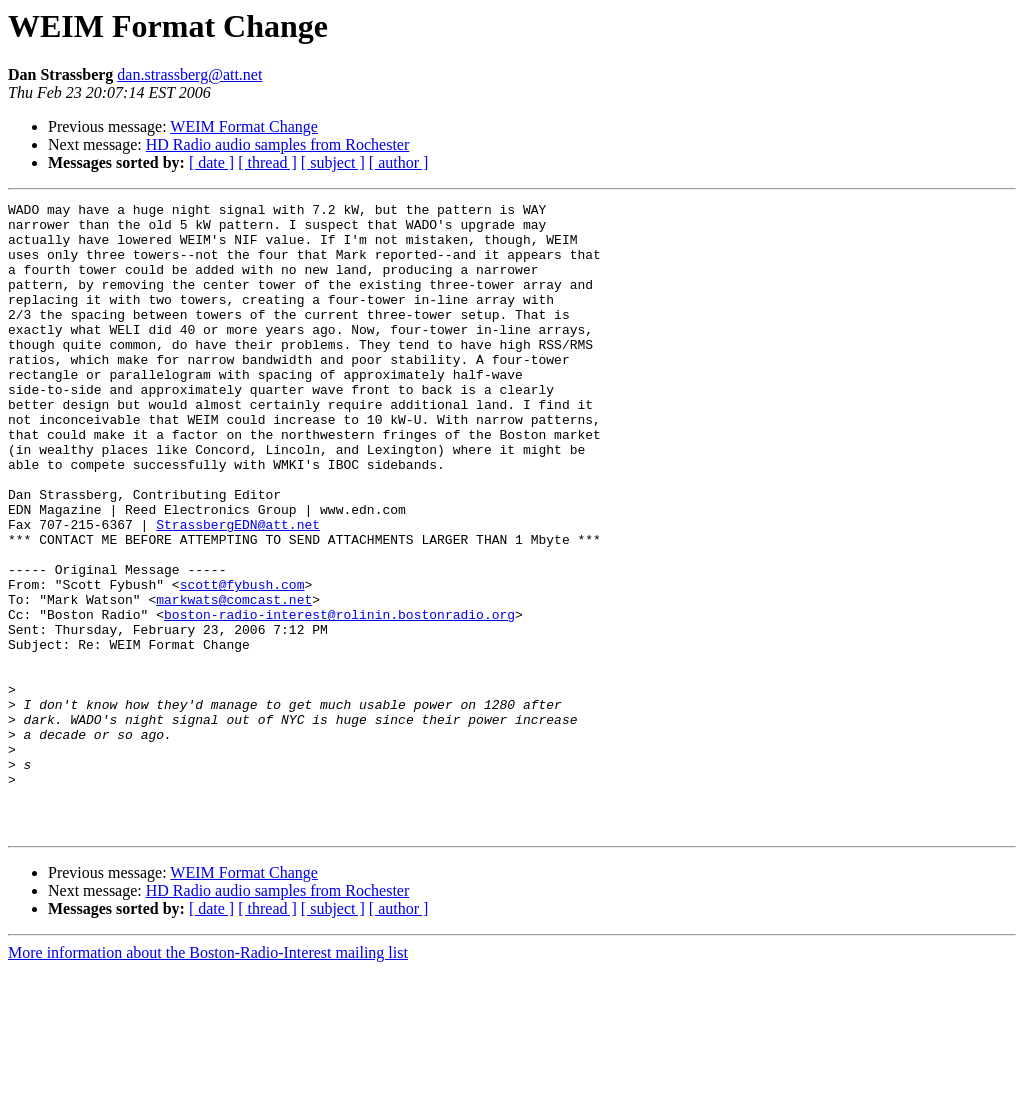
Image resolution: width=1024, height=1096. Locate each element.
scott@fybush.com (242, 662)
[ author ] (399, 162)
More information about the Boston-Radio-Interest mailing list (208, 1078)
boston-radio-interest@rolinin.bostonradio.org (339, 698)
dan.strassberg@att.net (189, 74)
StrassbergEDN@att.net (238, 590)
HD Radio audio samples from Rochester (278, 144)
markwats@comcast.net (234, 680)
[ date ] (211, 162)
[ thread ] (267, 162)
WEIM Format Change (244, 126)
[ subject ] (333, 162)
